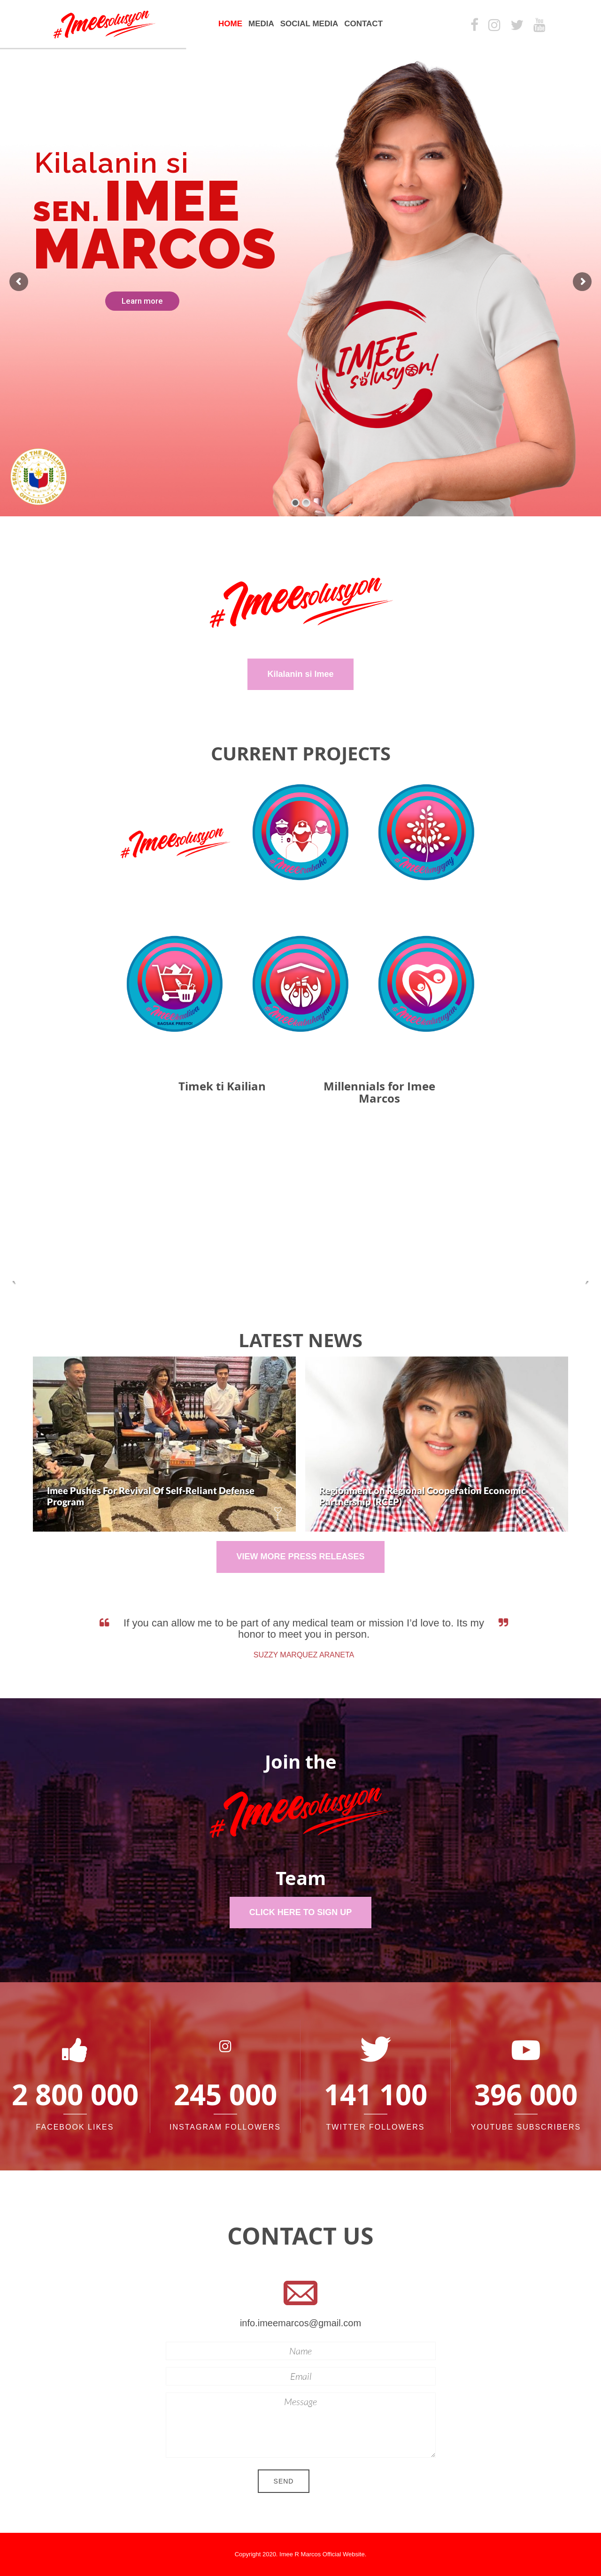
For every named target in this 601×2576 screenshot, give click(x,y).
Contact (363, 23)
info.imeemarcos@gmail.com (300, 2323)
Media (261, 23)
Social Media (309, 23)
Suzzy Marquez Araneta (310, 1655)
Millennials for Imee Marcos (379, 1092)
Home (230, 23)
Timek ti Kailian (222, 1086)
